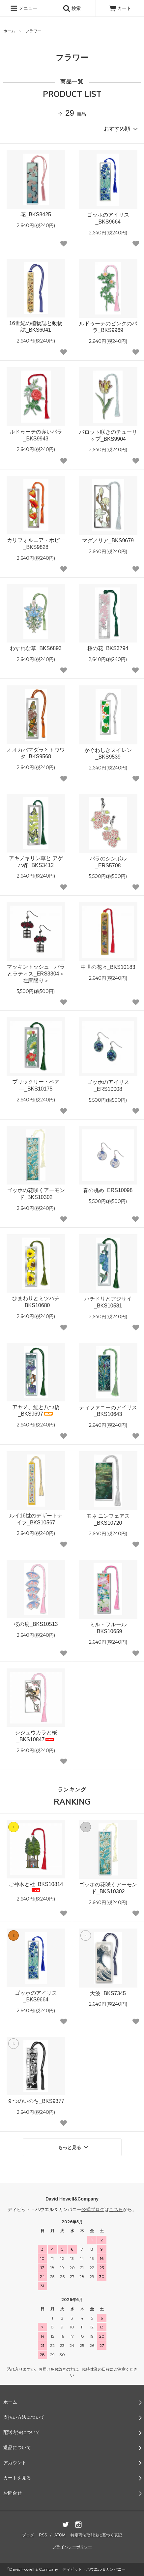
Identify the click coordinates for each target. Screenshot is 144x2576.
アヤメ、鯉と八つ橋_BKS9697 (36, 1410)
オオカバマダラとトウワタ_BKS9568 (36, 753)
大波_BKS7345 (108, 1993)
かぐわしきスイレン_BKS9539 (108, 753)
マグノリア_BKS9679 (108, 540)
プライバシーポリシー (72, 2547)
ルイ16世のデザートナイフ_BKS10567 (36, 1519)
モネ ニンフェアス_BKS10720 (108, 1519)
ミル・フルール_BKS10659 (108, 1628)
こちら (116, 2209)
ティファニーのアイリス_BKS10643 (108, 1411)
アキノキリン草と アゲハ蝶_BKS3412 (36, 861)
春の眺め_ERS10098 (107, 1190)
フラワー (33, 31)
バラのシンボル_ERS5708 (108, 862)
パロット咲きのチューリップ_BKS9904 (108, 435)
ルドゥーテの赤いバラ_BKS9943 (36, 435)
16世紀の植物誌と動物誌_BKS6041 (36, 326)
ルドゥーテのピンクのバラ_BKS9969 (108, 327)
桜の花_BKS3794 (108, 648)
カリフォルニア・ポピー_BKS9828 (36, 543)
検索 (72, 8)
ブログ (28, 2535)
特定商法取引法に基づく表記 (96, 2535)
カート (120, 8)
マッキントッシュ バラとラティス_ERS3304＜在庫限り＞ (36, 973)
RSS (43, 2535)
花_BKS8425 (35, 214)
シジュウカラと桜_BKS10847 (36, 1736)
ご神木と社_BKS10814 (36, 1886)
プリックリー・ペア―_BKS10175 (36, 1085)
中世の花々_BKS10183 (108, 967)
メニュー (23, 8)
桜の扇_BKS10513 (36, 1624)
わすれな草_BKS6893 (36, 648)
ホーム (9, 31)
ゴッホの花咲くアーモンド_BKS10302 (36, 1193)
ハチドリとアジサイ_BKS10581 (108, 1302)
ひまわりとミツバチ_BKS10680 (36, 1302)
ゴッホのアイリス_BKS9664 (108, 218)
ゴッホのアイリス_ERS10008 (108, 1085)
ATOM (60, 2535)
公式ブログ (92, 2209)
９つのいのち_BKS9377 (35, 2101)
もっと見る (74, 2147)
